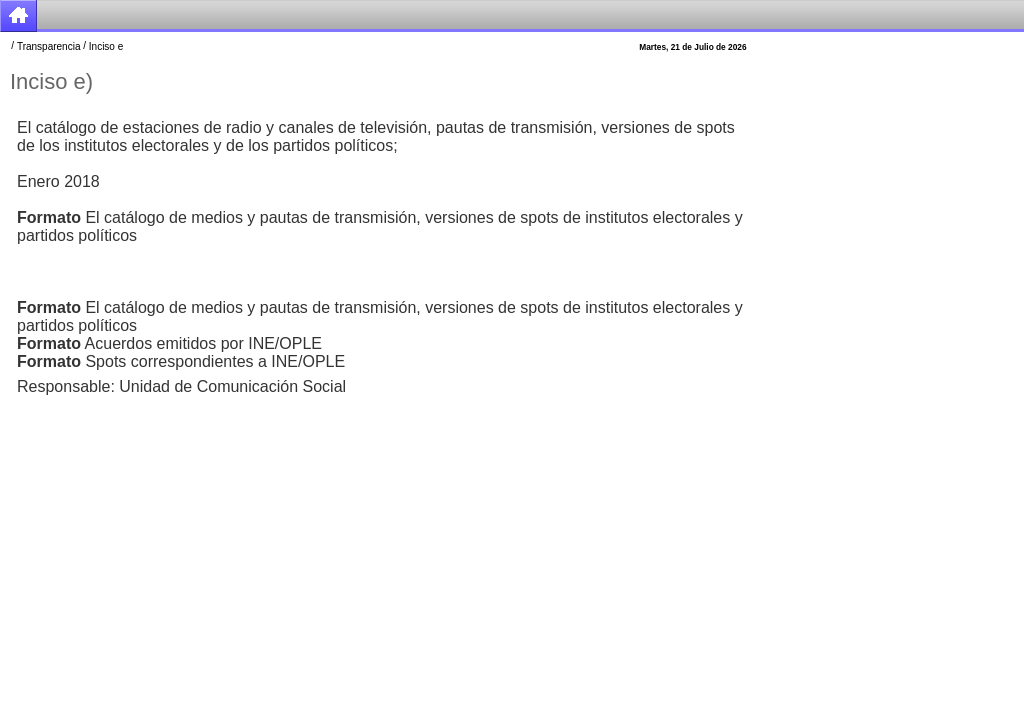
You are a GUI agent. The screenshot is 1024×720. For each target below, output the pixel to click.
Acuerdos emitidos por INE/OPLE (169, 343)
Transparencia (49, 46)
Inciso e (106, 46)
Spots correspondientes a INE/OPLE (181, 361)
